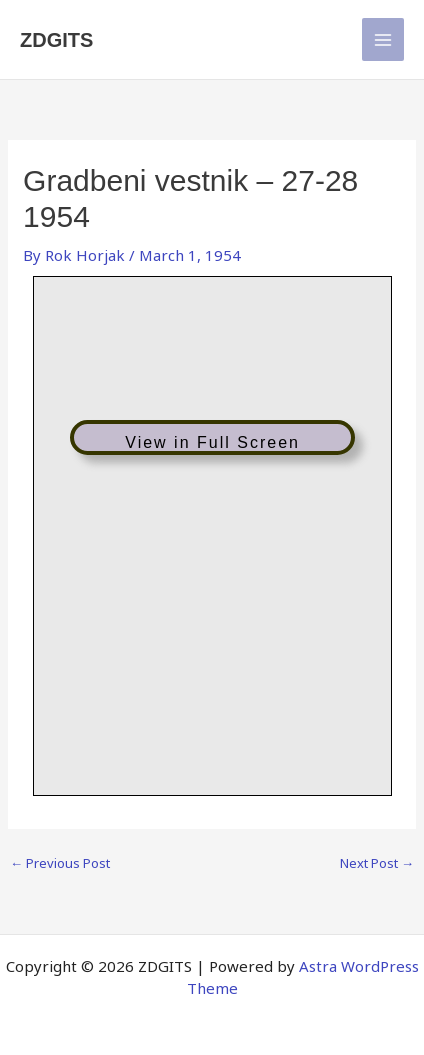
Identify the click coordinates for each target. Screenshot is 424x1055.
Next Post (377, 863)
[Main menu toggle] (383, 39)
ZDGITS (56, 40)
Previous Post (60, 863)
